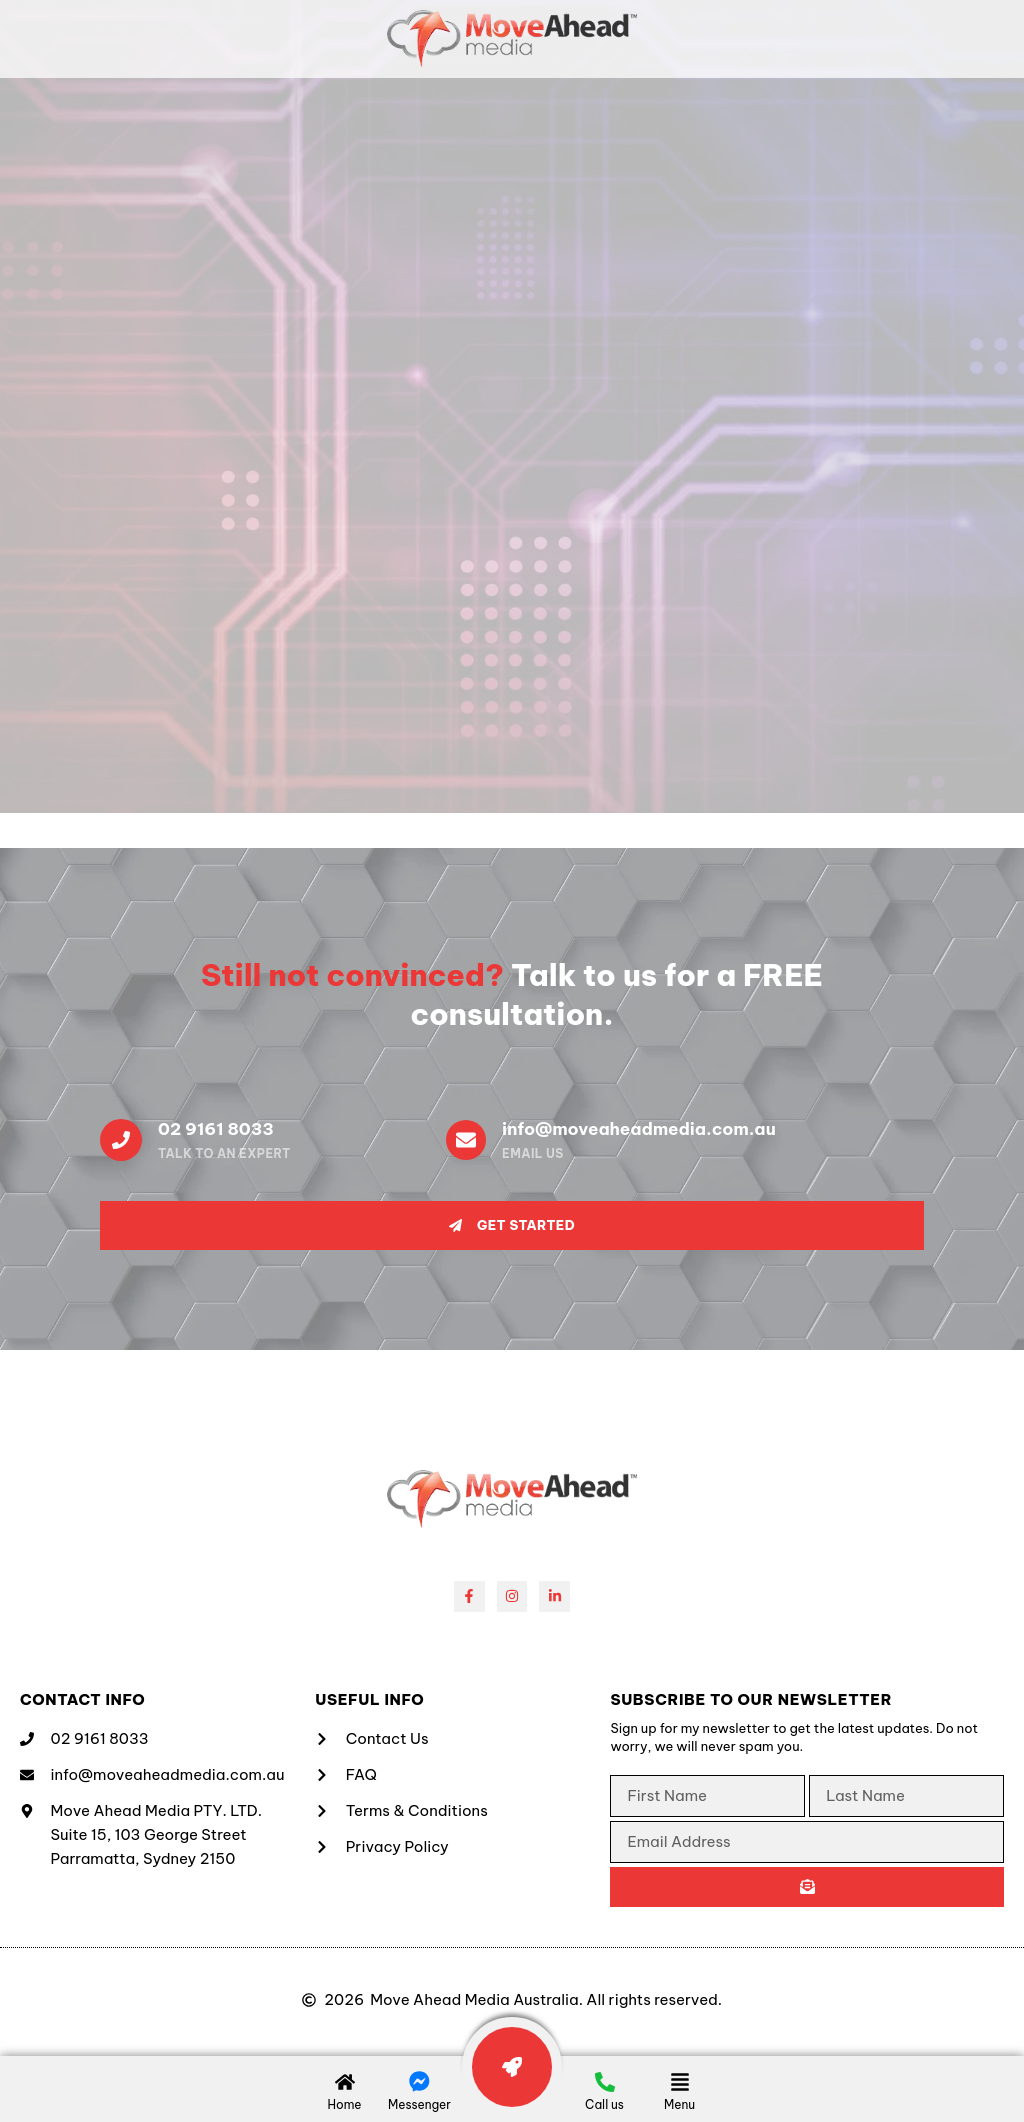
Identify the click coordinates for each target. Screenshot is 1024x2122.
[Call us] (605, 2082)
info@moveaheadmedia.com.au (639, 1129)
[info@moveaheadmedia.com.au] (466, 1140)
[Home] (345, 2082)
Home (344, 2104)
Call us (604, 2104)
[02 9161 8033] (121, 1140)
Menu (679, 2104)
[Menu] (680, 2082)
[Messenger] (420, 2082)
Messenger (419, 2104)
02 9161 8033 (216, 1129)
